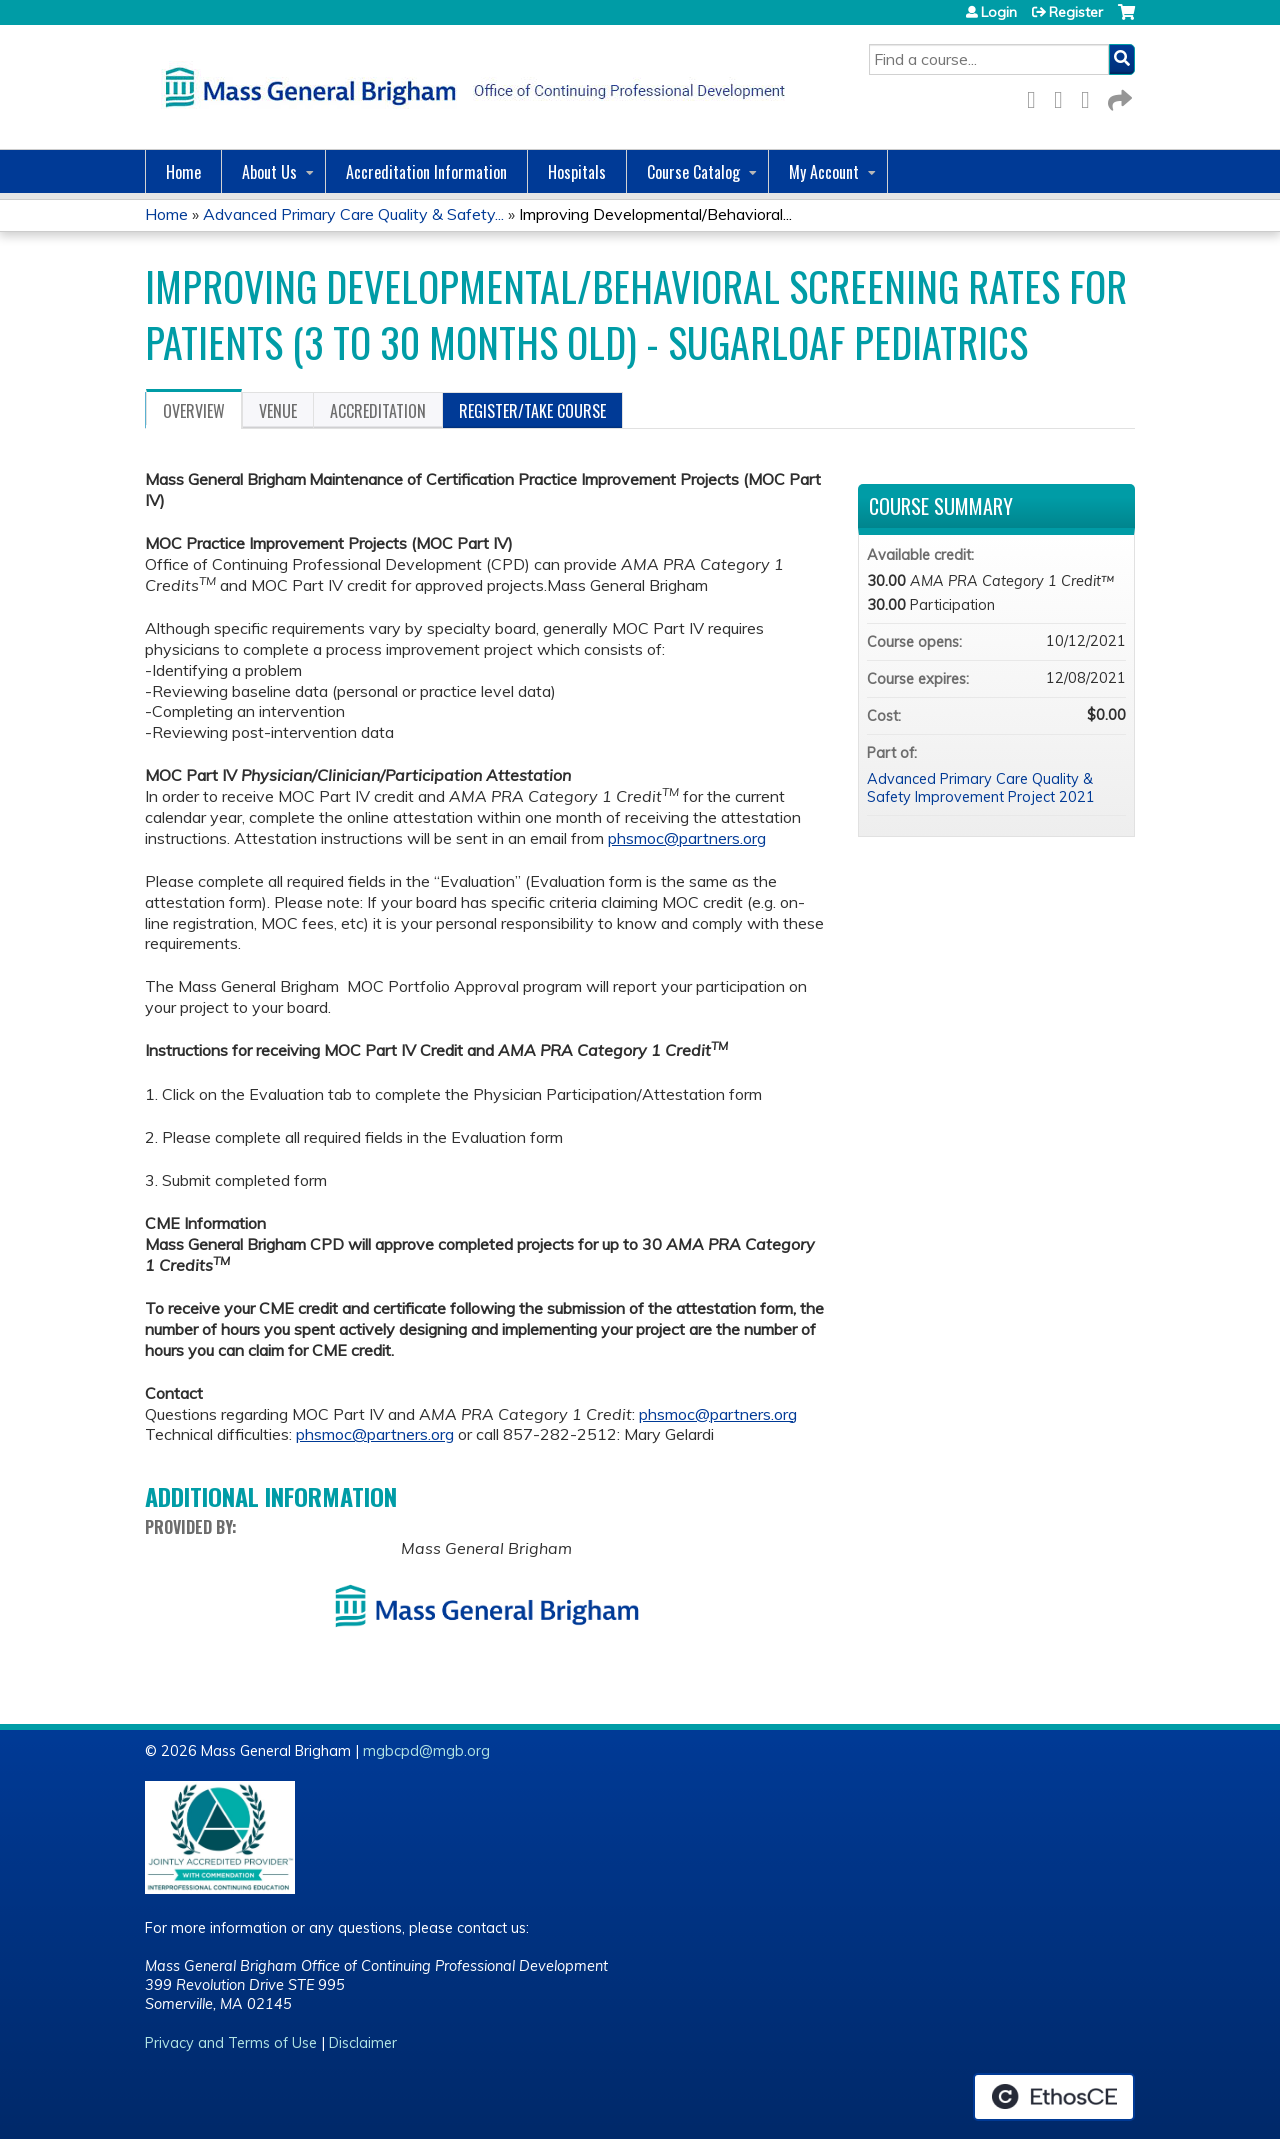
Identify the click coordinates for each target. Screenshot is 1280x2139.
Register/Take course (532, 411)
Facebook (1037, 96)
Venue (278, 411)
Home (183, 172)
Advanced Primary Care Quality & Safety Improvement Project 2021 (981, 788)
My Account (824, 172)
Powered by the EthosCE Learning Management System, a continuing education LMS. (1054, 2097)
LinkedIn (1091, 96)
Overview (194, 411)
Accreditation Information (426, 172)
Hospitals (577, 172)
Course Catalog (693, 172)
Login (999, 12)
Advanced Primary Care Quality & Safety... (353, 214)
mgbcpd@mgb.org (426, 1751)
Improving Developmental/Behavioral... (655, 214)
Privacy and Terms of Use (231, 2043)
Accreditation (378, 411)
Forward (1118, 96)
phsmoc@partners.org (687, 838)
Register (1076, 12)
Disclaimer (363, 2043)
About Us (269, 172)
